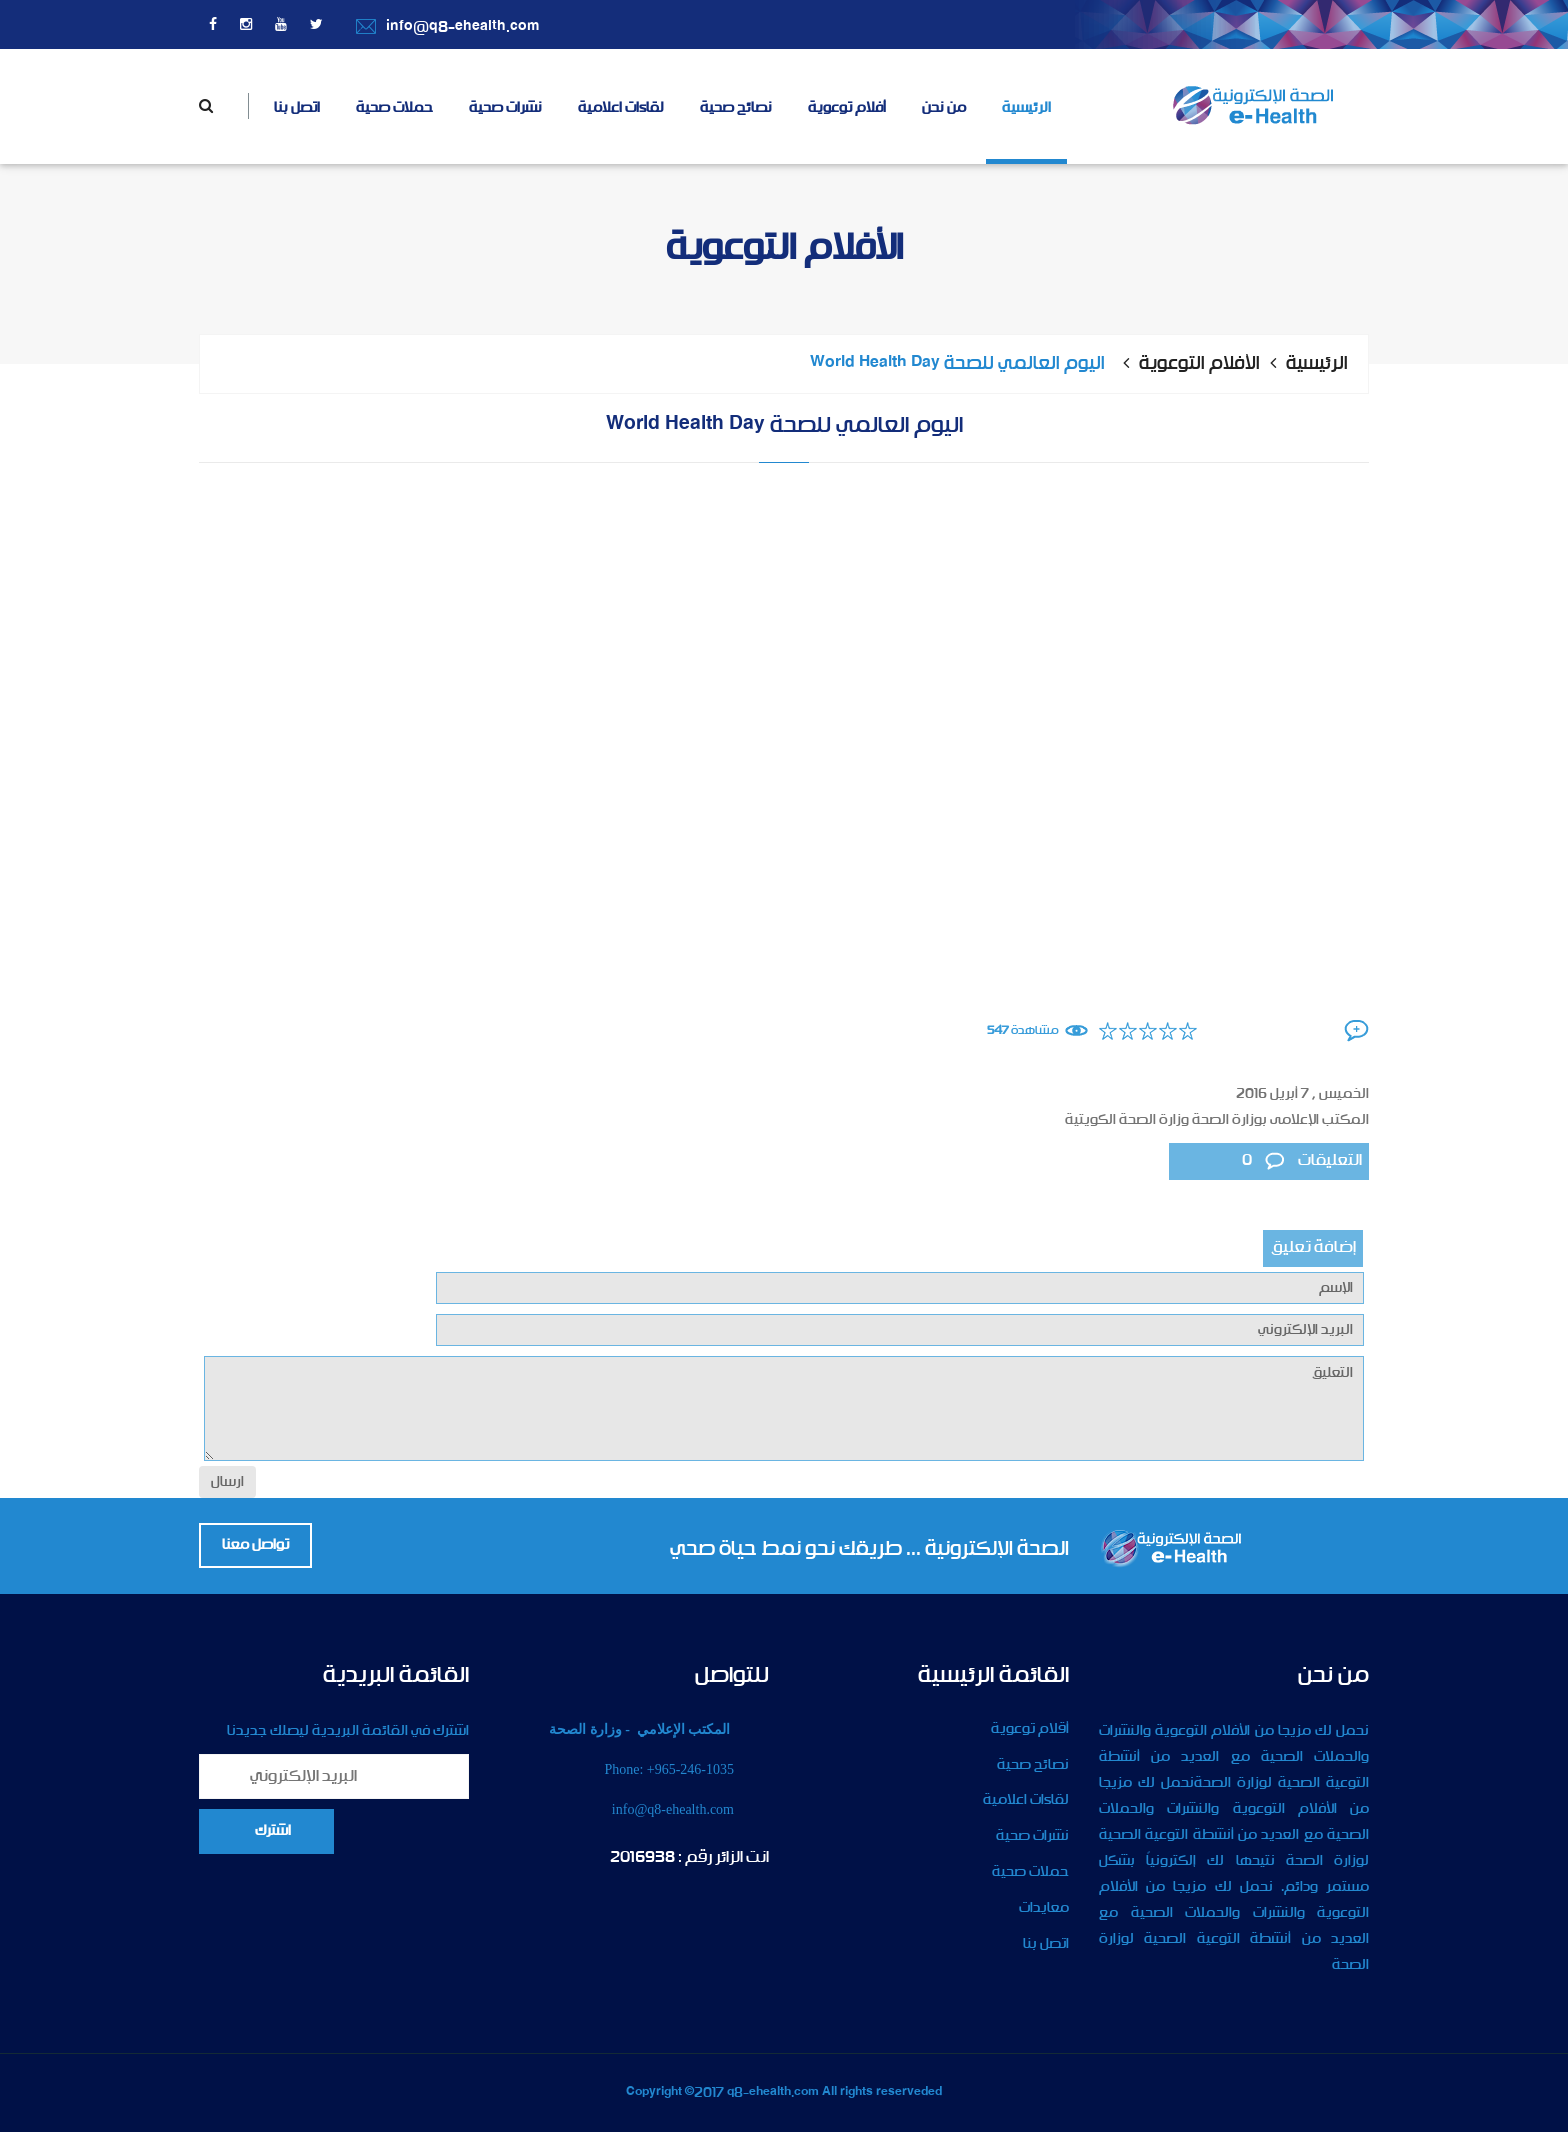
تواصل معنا (255, 1545)
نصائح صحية (736, 108)
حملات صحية (394, 108)
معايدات (1044, 1908)
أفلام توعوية (847, 108)
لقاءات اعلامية (621, 108)
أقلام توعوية (1030, 1729)
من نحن (944, 108)
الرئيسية (1026, 108)
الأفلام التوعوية (1199, 364)
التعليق (784, 1408)
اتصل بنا (297, 108)
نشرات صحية (505, 108)
